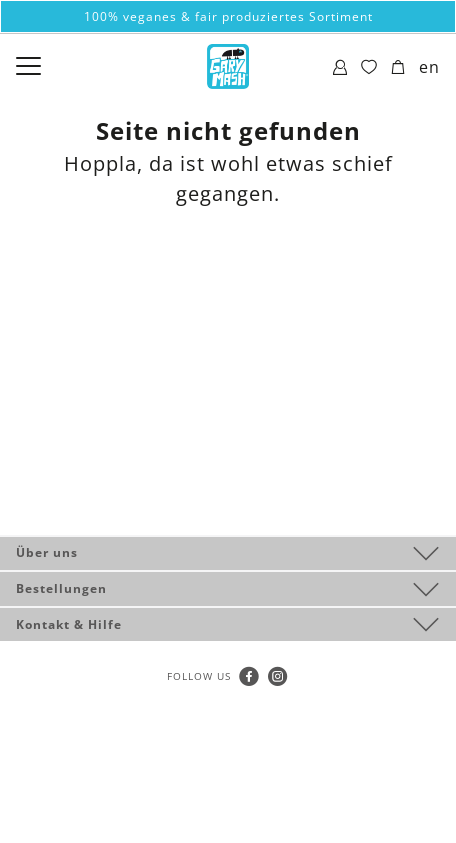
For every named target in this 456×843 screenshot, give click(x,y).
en (429, 67)
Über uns (47, 552)
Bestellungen (61, 588)
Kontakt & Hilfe (69, 624)
